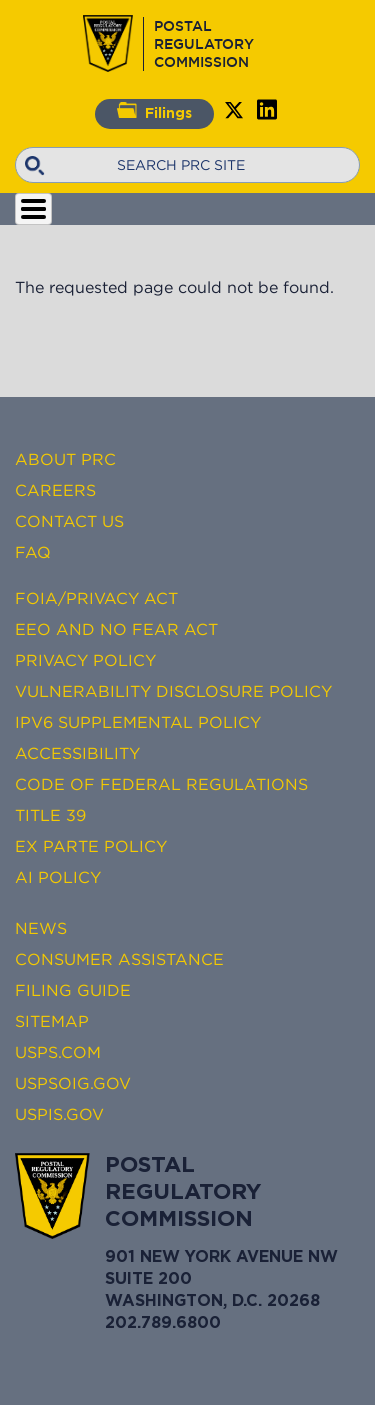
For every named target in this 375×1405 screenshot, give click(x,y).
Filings (154, 111)
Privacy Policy (85, 660)
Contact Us (69, 521)
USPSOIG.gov (73, 1083)
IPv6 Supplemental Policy (138, 722)
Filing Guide (73, 990)
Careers (55, 490)
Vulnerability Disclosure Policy (173, 691)
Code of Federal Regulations (161, 784)
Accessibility (77, 753)
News (41, 928)
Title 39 (50, 815)
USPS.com (58, 1052)
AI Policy (58, 877)
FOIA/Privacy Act (96, 598)
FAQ (33, 552)
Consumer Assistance (119, 959)
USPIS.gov (59, 1114)
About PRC (65, 459)
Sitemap (52, 1021)
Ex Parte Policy (91, 846)
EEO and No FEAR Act (116, 629)
